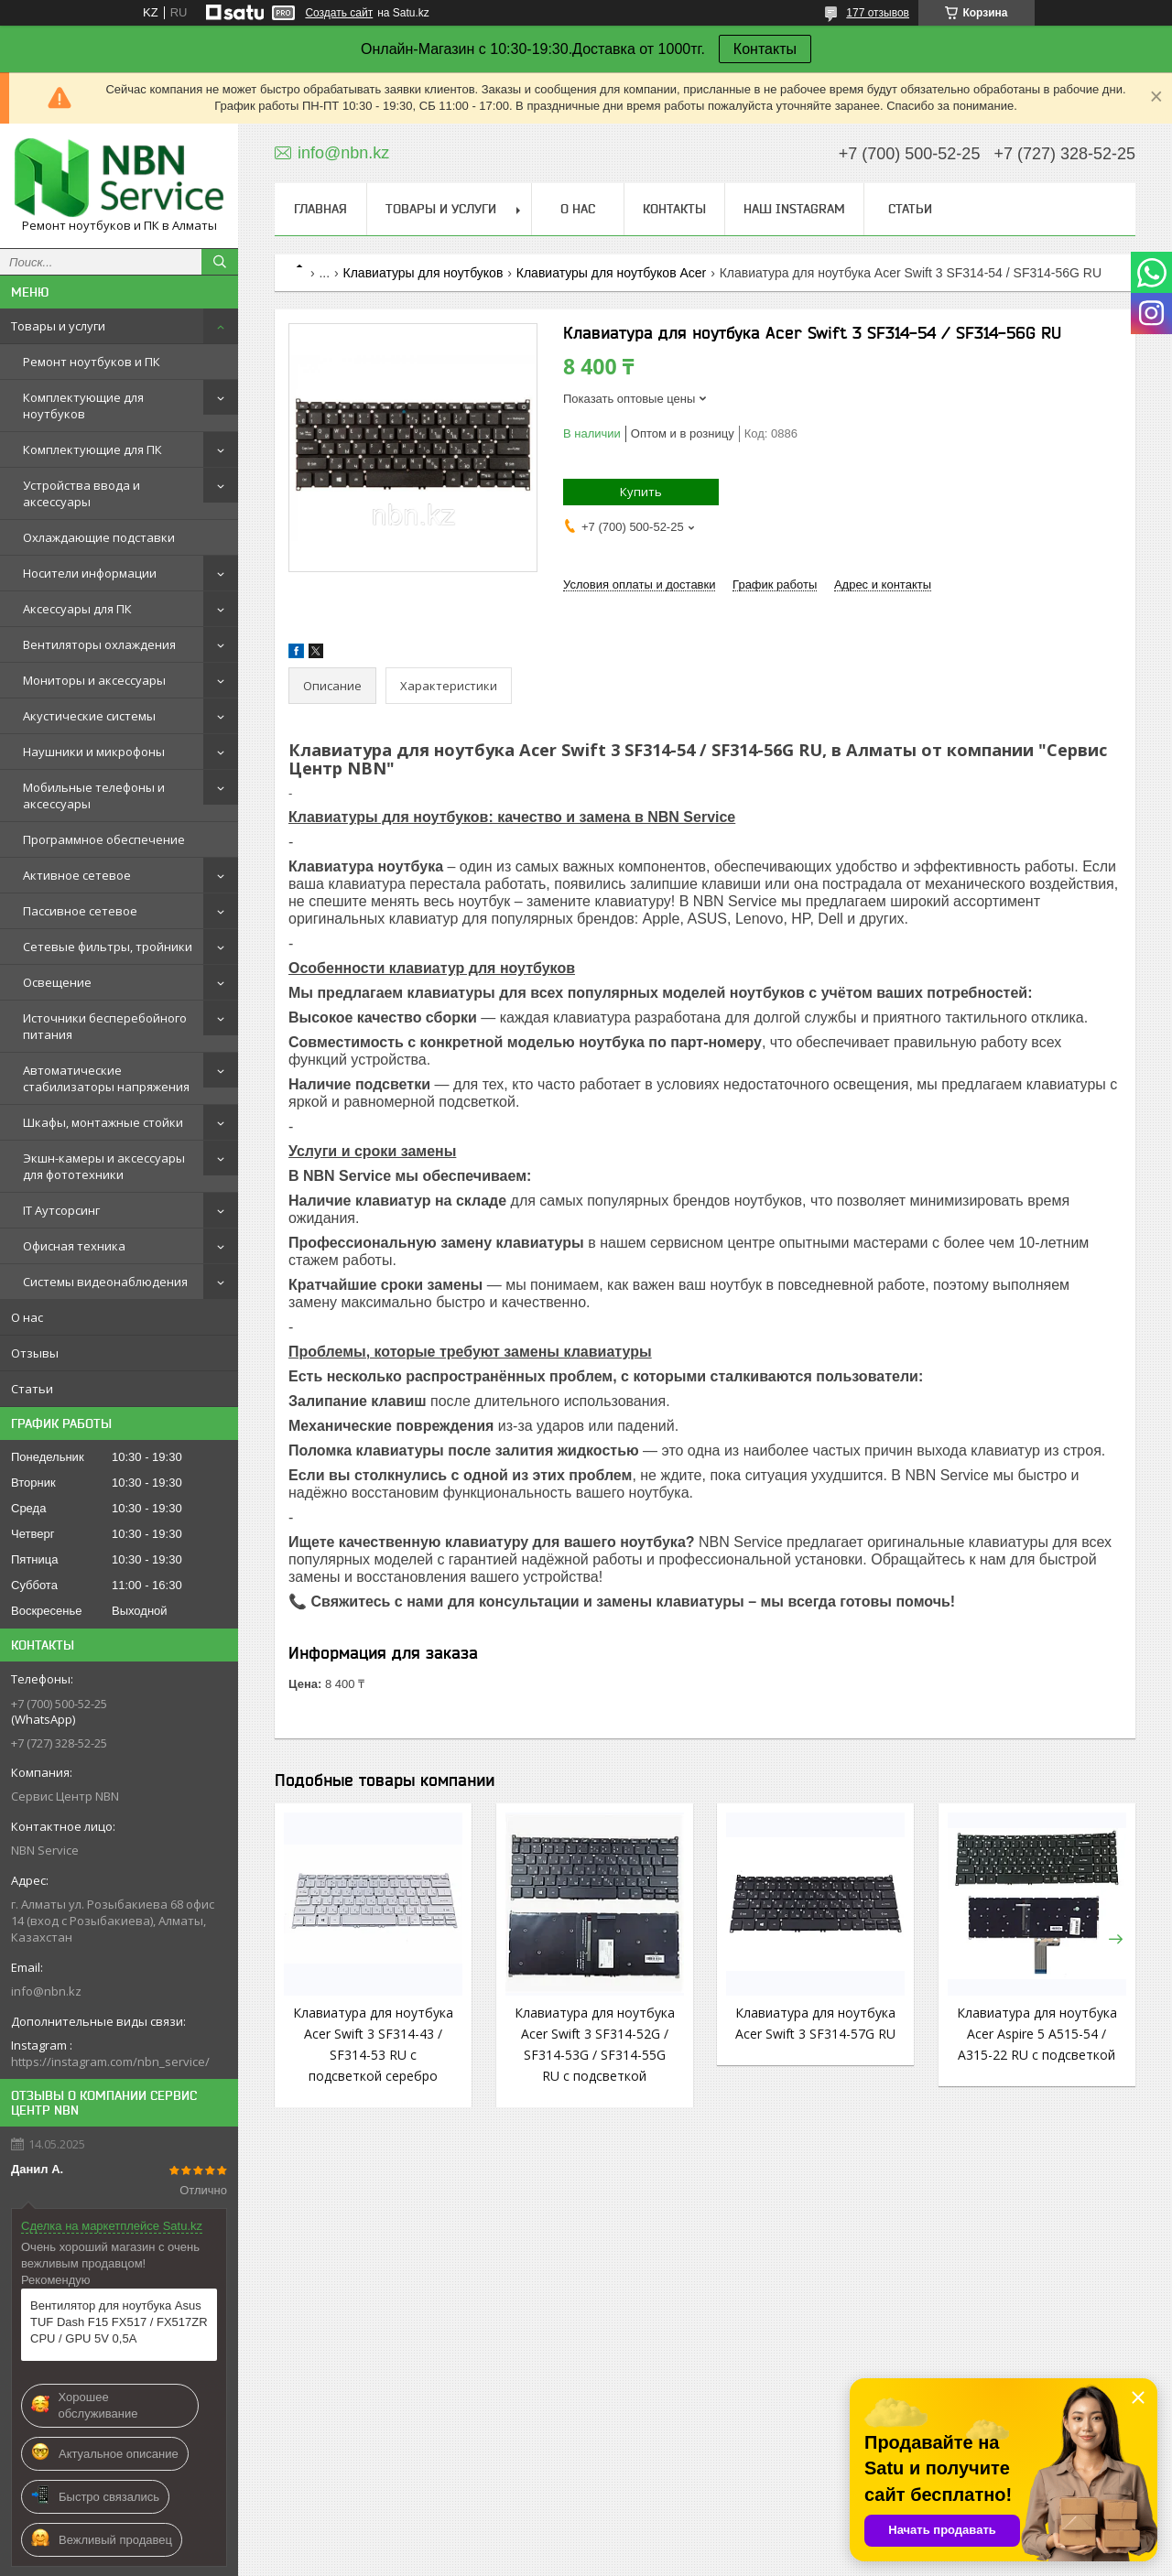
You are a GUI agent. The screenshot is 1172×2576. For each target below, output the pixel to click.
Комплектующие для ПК (92, 449)
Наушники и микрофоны (94, 751)
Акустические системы (89, 716)
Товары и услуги (58, 326)
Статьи (32, 1388)
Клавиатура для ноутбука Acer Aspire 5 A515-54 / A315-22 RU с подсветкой (1037, 2033)
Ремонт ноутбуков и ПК (91, 361)
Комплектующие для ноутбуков (83, 405)
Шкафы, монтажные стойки (103, 1122)
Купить (641, 491)
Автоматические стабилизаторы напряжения (106, 1078)
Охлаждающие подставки (99, 537)
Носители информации (90, 573)
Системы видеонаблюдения (105, 1281)
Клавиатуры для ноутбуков (423, 272)
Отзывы (35, 1353)
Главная (320, 208)
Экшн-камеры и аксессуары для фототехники (104, 1166)
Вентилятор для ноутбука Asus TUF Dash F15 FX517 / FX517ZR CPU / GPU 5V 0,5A (119, 2322)
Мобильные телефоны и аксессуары (94, 795)
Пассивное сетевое (80, 911)
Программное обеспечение (104, 839)
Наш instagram (794, 208)
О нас (27, 1317)
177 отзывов (877, 12)
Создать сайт (339, 12)
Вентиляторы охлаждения (99, 644)
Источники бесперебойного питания (105, 1026)
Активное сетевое (77, 875)
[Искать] (219, 262)
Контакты (765, 49)
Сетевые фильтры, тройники (107, 946)
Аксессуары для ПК (77, 609)
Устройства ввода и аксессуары (81, 493)
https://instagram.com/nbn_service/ (110, 2061)
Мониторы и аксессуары (94, 680)
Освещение (57, 982)
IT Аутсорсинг (61, 1210)
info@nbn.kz (46, 1991)
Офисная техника (74, 1246)
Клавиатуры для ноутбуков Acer (611, 272)
